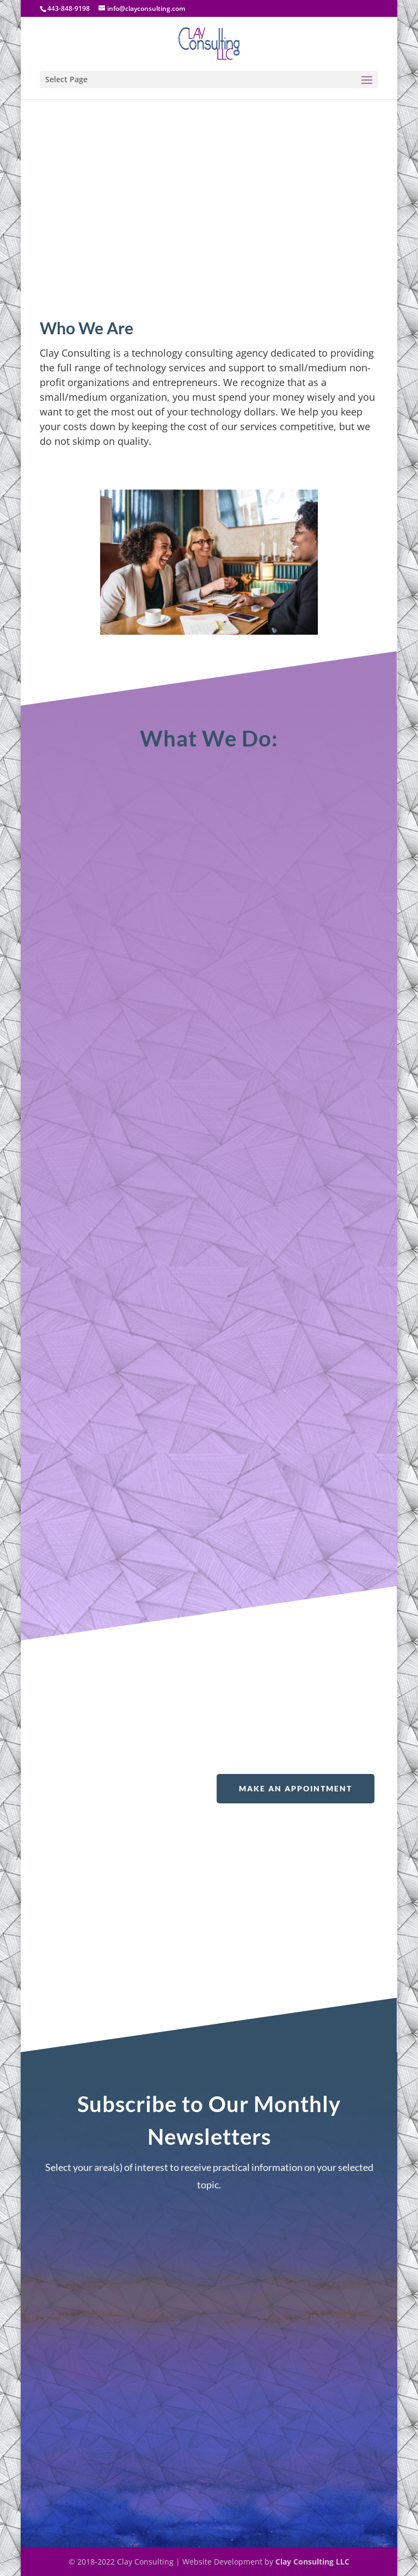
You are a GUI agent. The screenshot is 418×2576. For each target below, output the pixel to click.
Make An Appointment (295, 1788)
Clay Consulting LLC (312, 2561)
